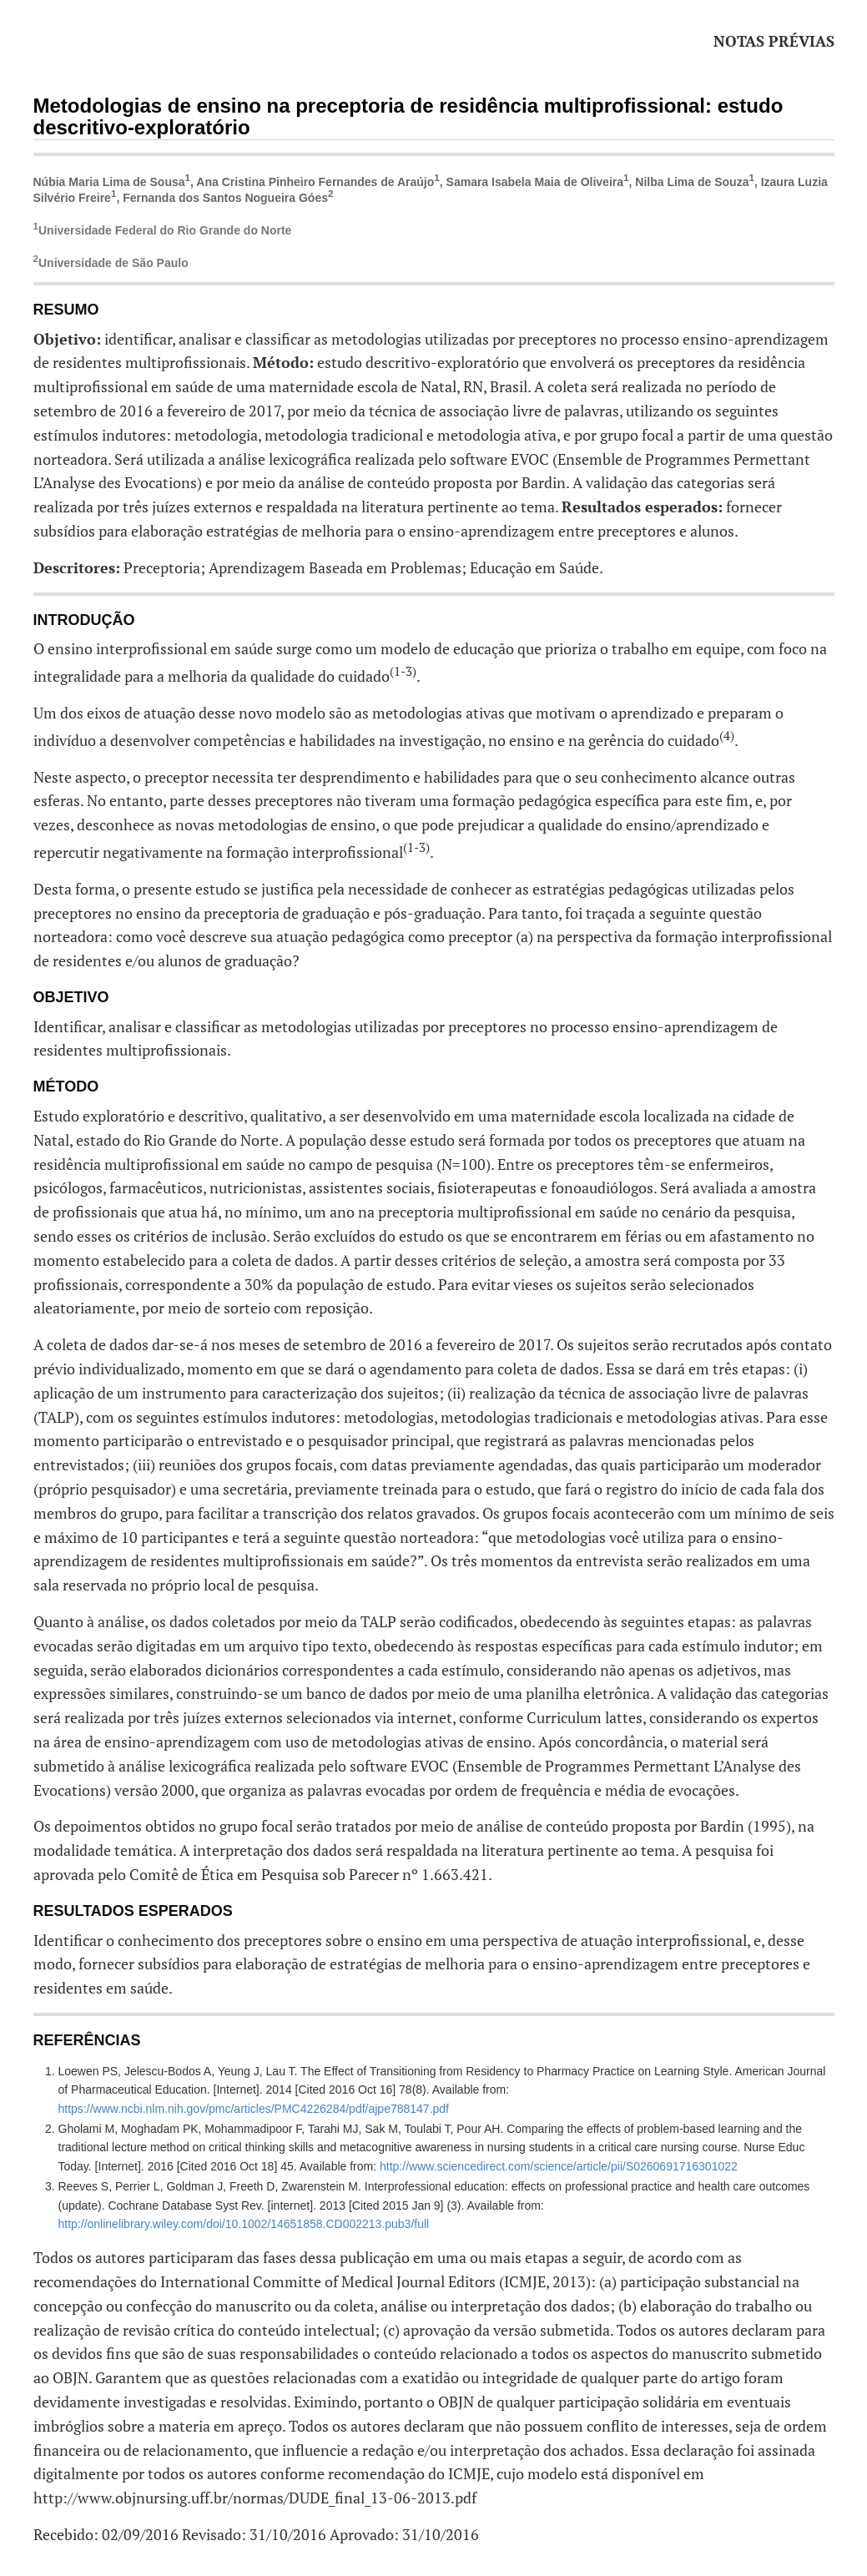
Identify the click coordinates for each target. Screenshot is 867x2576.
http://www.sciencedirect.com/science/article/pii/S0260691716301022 (559, 2166)
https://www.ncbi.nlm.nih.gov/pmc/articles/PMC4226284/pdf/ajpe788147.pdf (254, 2108)
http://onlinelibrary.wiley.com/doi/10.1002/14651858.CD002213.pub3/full (244, 2224)
